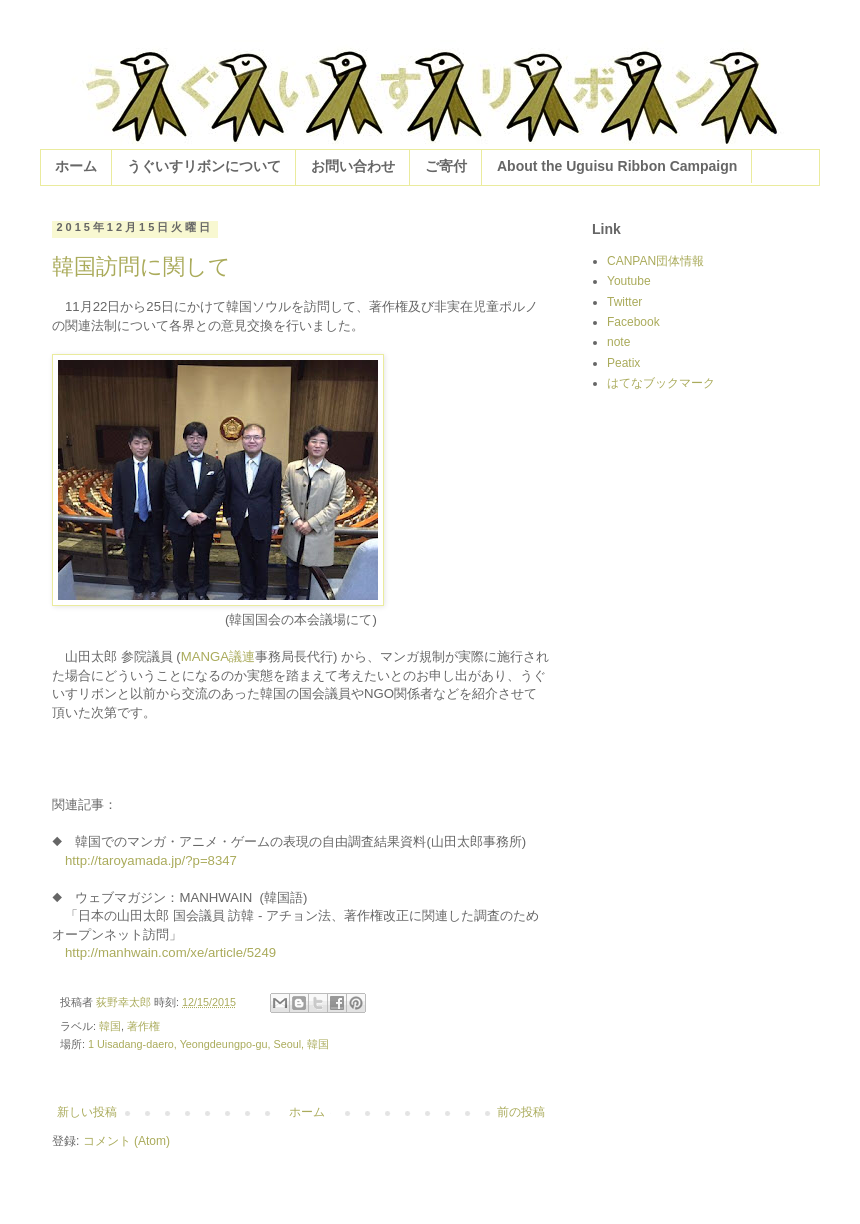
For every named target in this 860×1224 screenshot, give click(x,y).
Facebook (633, 322)
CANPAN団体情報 (655, 261)
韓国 (110, 1026)
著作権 (143, 1026)
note (618, 342)
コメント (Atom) (126, 1141)
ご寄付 (446, 166)
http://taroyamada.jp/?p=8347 (151, 860)
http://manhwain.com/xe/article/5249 (170, 952)
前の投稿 (521, 1112)
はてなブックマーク (661, 383)
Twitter (624, 302)
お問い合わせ (353, 166)
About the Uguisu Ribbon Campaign (617, 166)
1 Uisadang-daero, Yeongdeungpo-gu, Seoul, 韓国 (208, 1044)
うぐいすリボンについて (204, 166)
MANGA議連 (218, 656)
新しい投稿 (87, 1112)
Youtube (629, 281)
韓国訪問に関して (141, 266)
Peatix (623, 363)
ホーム (76, 166)
